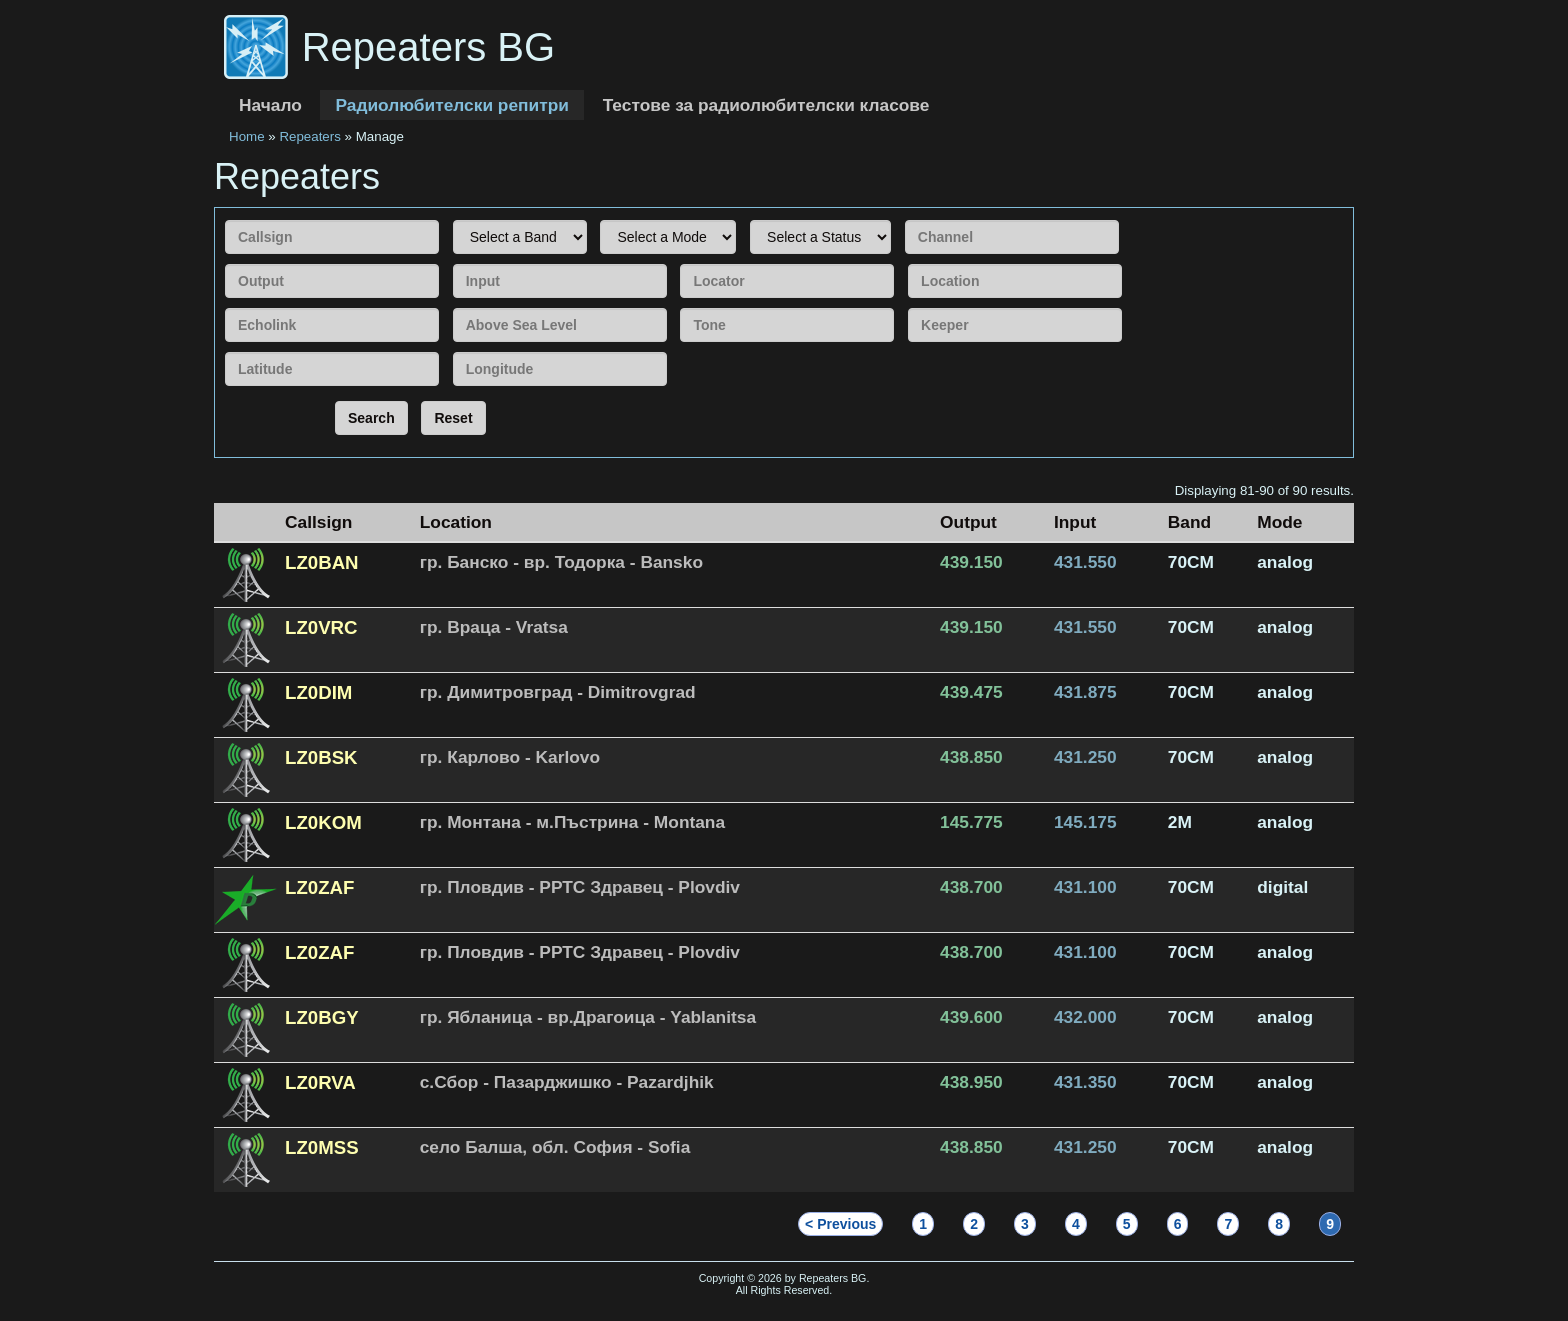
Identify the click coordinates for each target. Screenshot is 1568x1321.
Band (452, 217)
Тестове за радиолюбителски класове (766, 105)
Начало (270, 105)
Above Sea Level (452, 304)
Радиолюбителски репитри (451, 105)
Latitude (224, 348)
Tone (679, 304)
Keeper (907, 304)
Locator (679, 260)
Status (749, 217)
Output (224, 260)
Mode (599, 217)
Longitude (452, 348)
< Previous (840, 1224)
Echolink (224, 304)
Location (907, 260)
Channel (904, 217)
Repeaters (310, 136)
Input (452, 260)
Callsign (224, 217)
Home (247, 136)
